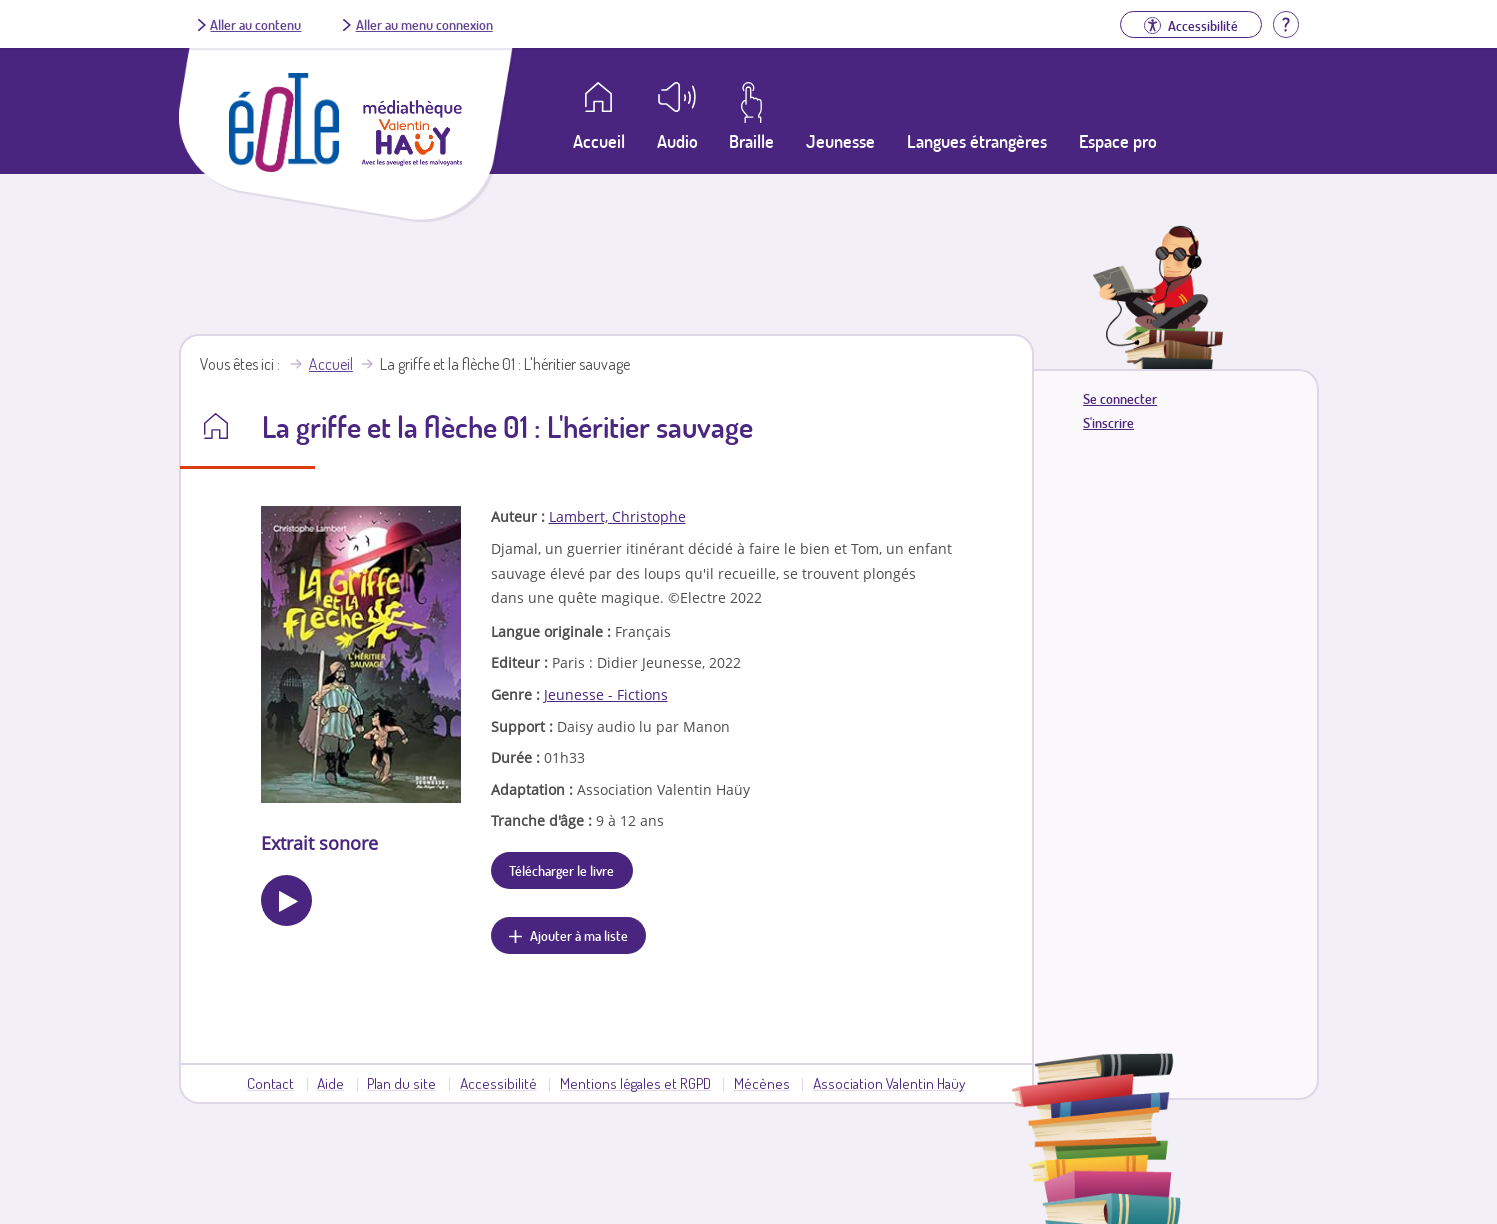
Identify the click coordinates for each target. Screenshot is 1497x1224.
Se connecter (1120, 398)
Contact (270, 1083)
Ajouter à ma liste (579, 935)
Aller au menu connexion (424, 24)
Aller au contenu (255, 24)
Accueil (331, 364)
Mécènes (762, 1083)
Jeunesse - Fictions (606, 694)
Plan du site (401, 1083)
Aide (330, 1083)
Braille (751, 141)
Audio (677, 141)
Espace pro (1118, 141)
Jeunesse (840, 141)
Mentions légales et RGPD (635, 1083)
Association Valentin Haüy (889, 1083)
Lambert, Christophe (617, 516)
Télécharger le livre (561, 870)
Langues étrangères (977, 141)
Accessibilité (498, 1083)
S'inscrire (1108, 422)
